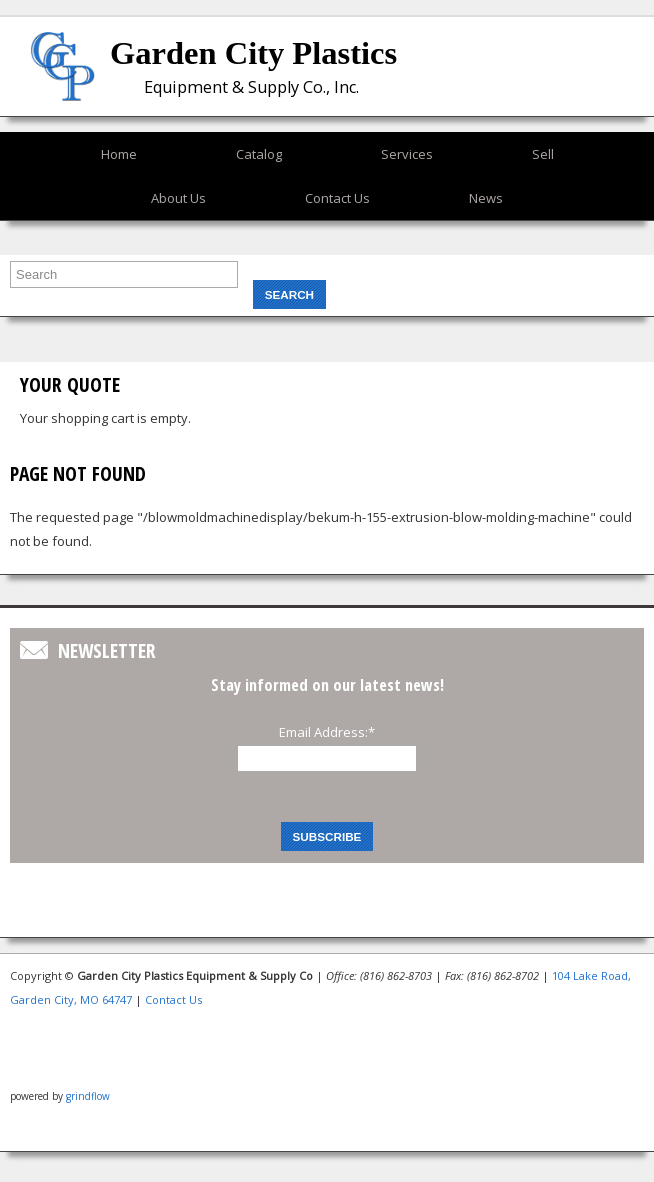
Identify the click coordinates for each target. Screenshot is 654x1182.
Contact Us (337, 198)
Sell (543, 154)
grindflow (88, 1096)
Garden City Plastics (253, 53)
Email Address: (327, 732)
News (486, 198)
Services (407, 154)
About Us (178, 198)
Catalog (259, 154)
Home (119, 154)
